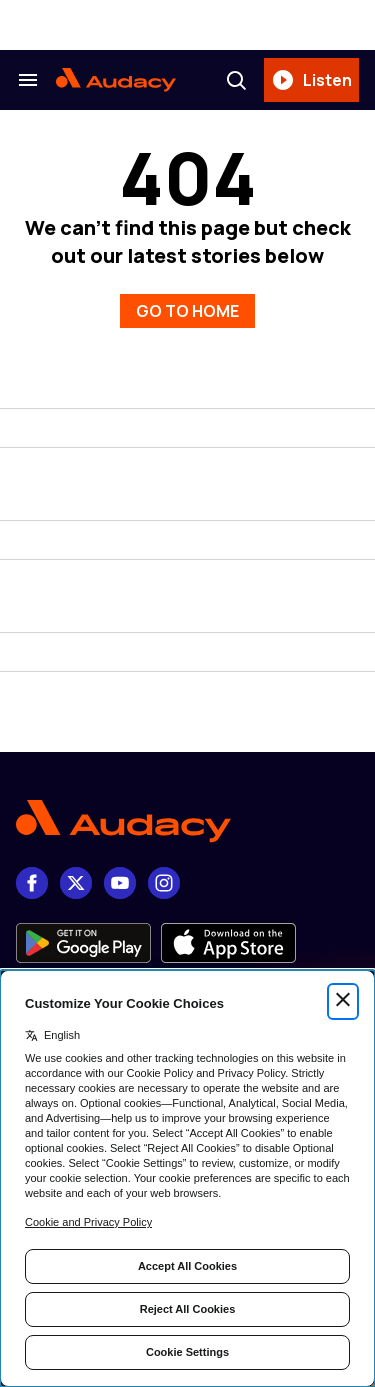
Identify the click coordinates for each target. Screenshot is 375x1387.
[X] (76, 883)
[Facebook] (32, 883)
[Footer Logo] (187, 821)
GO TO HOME (187, 311)
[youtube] (120, 883)
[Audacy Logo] (116, 80)
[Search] (236, 80)
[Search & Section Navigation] (28, 80)
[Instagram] (164, 883)
